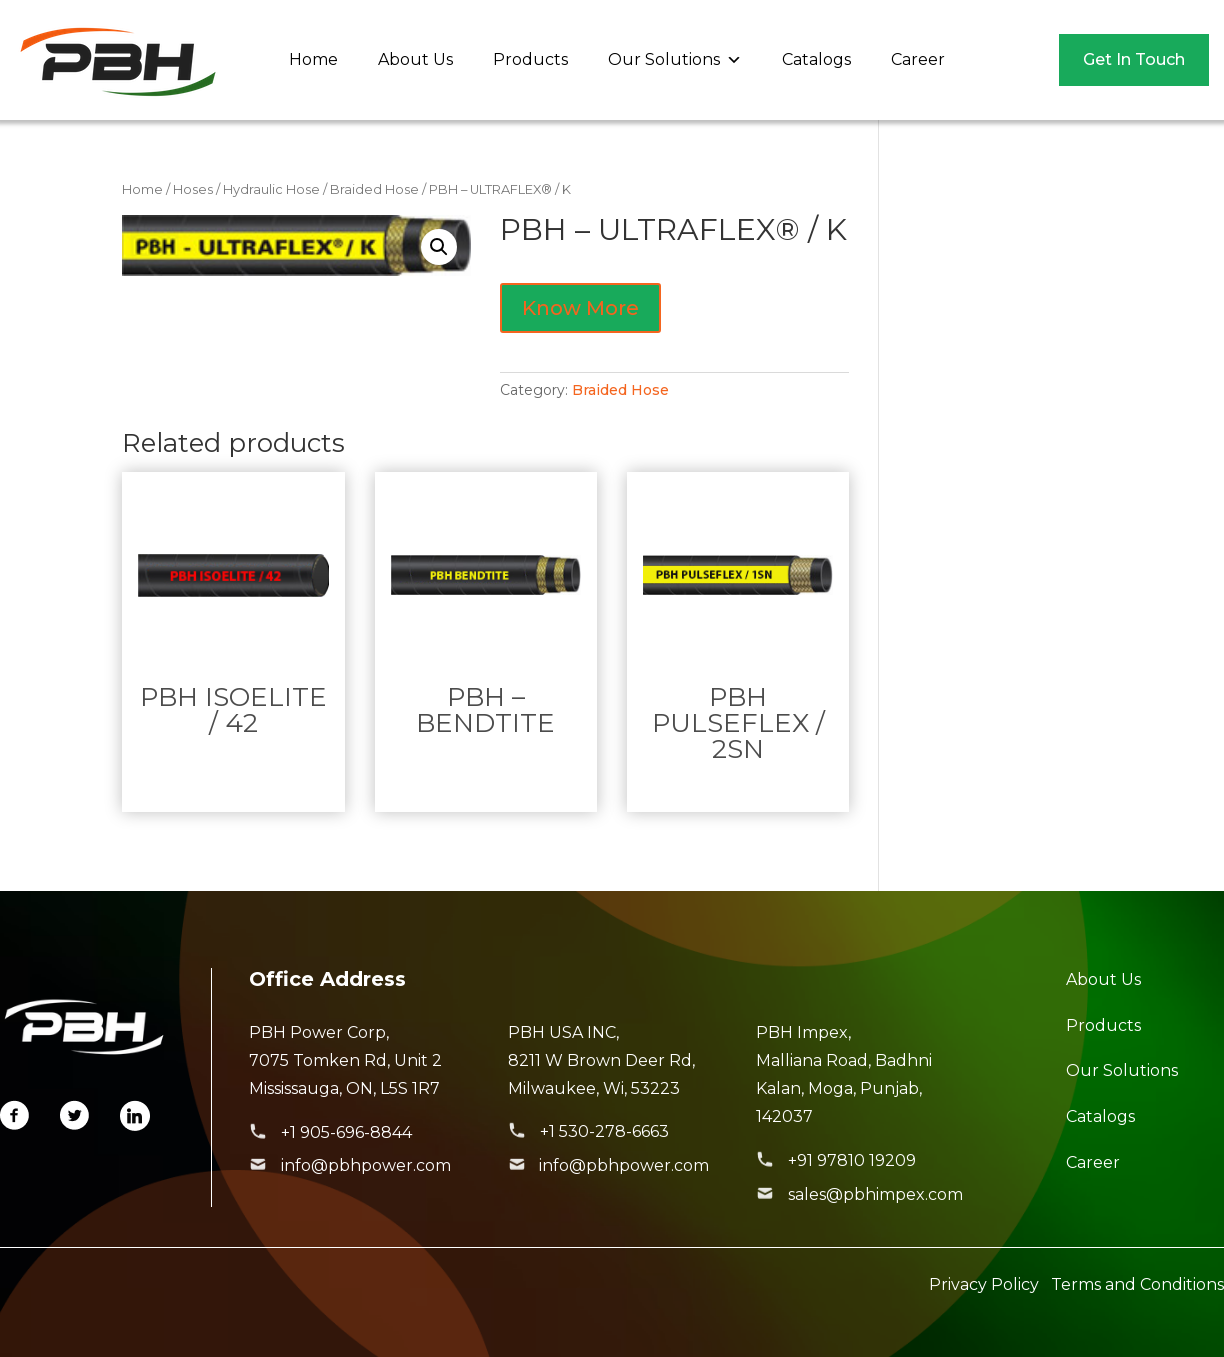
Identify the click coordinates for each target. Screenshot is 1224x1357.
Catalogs (816, 59)
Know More (580, 308)
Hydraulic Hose (271, 189)
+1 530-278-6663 (604, 1131)
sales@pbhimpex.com (875, 1194)
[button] (439, 247)
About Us (415, 59)
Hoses (193, 189)
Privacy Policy (984, 1284)
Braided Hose (374, 189)
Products (530, 59)
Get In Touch (1134, 59)
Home (313, 59)
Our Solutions (675, 60)
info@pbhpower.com (366, 1165)
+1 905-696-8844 (346, 1132)
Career (918, 59)
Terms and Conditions (1137, 1284)
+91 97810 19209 (852, 1160)
